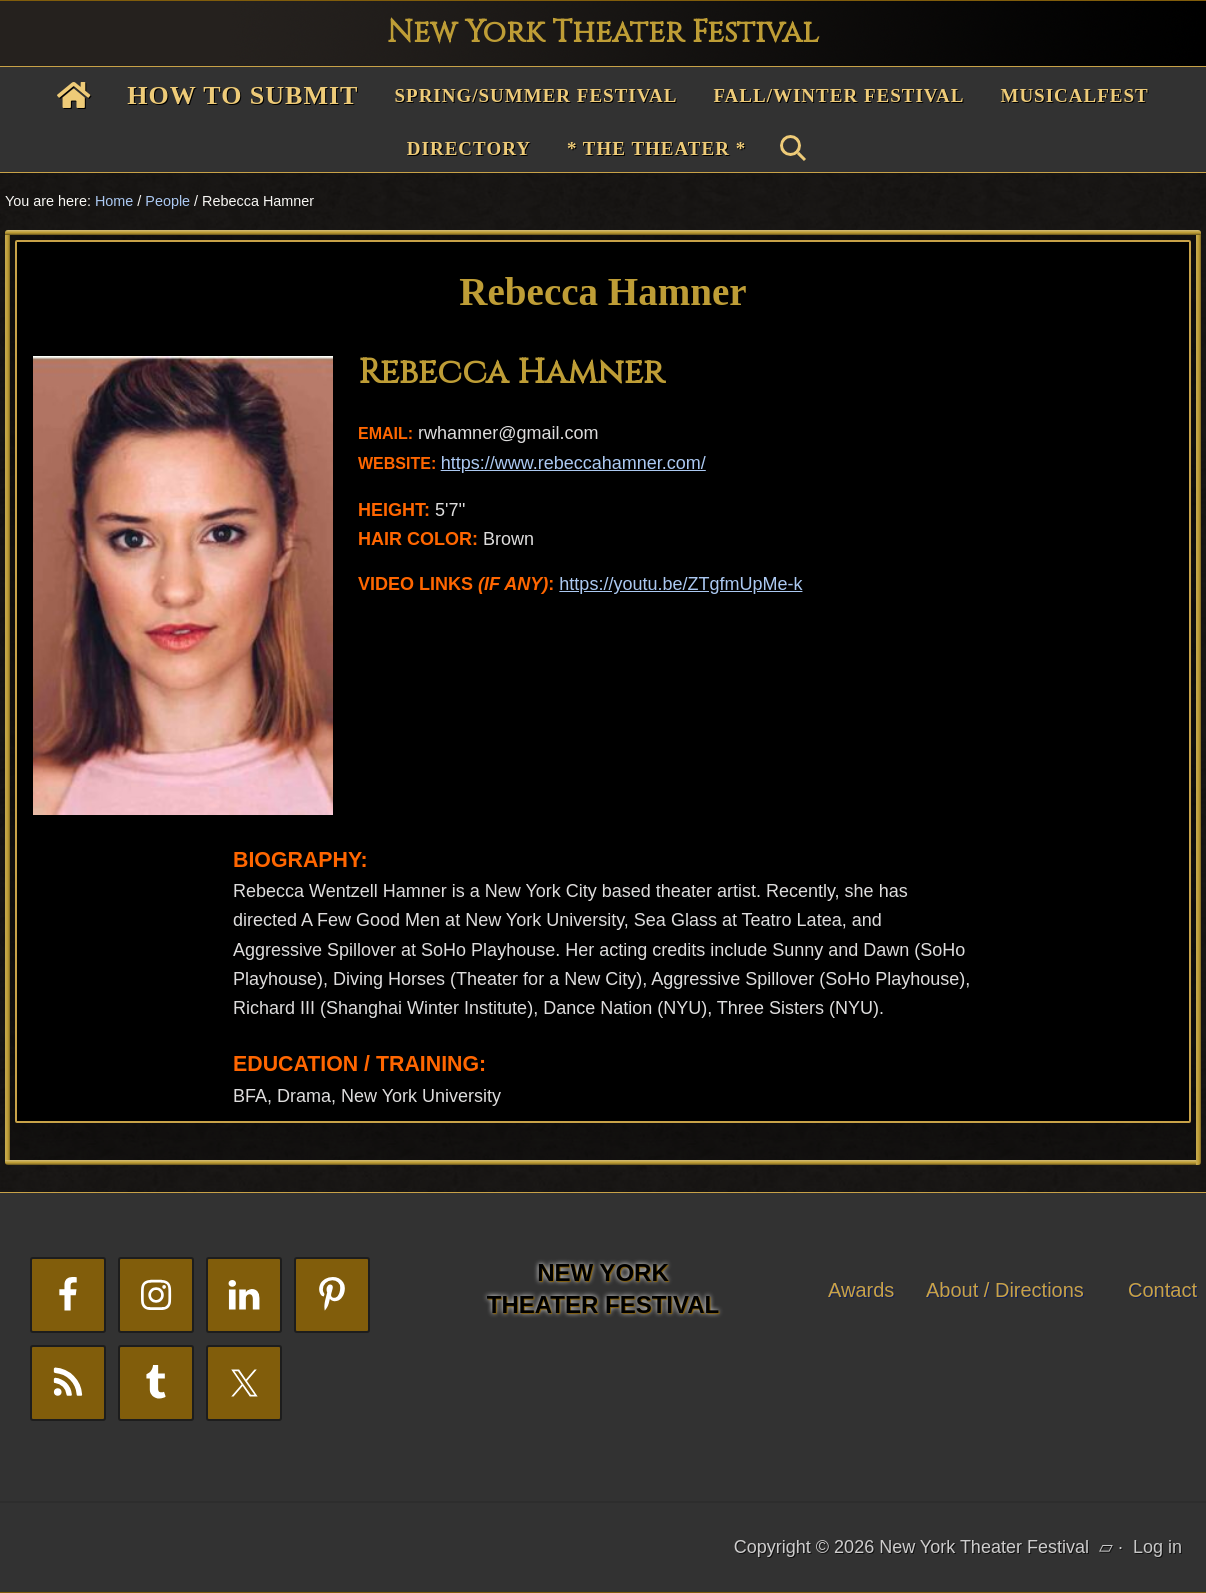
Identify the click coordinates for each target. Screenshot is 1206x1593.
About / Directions (1005, 1290)
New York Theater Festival (603, 33)
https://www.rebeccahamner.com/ (573, 463)
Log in (1157, 1547)
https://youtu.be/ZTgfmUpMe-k (680, 584)
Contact (1162, 1290)
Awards (861, 1290)
